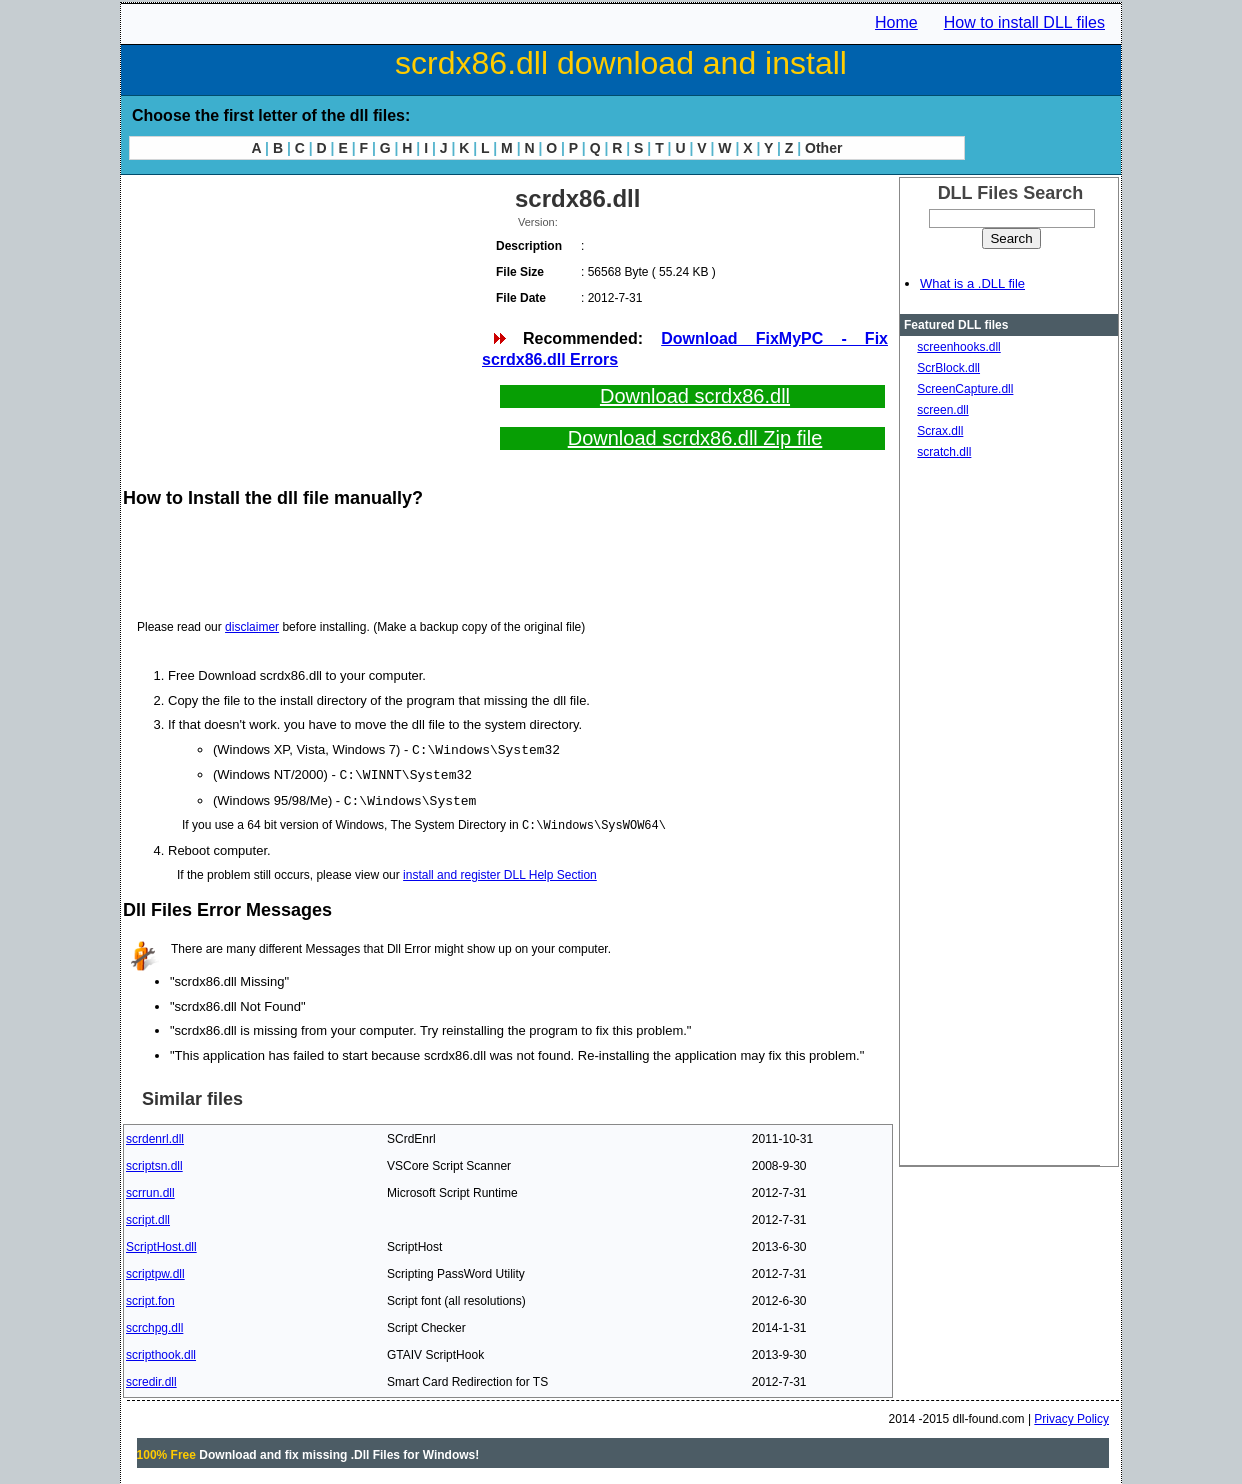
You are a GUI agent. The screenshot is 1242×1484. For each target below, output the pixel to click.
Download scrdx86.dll (695, 396)
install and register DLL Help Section (500, 872)
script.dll (148, 1217)
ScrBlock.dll (948, 368)
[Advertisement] (301, 320)
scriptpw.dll (155, 1271)
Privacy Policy (1071, 1416)
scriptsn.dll (154, 1163)
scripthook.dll (161, 1352)
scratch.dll (944, 452)
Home (896, 22)
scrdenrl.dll (155, 1136)
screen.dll (942, 410)
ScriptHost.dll (161, 1244)
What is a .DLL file (972, 283)
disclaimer (252, 627)
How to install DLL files (1024, 22)
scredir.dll (151, 1379)
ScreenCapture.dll (965, 389)
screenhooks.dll (958, 347)
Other (823, 148)
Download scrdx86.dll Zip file (695, 438)
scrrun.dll (150, 1190)
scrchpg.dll (154, 1325)
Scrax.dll (940, 431)
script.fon (150, 1298)
